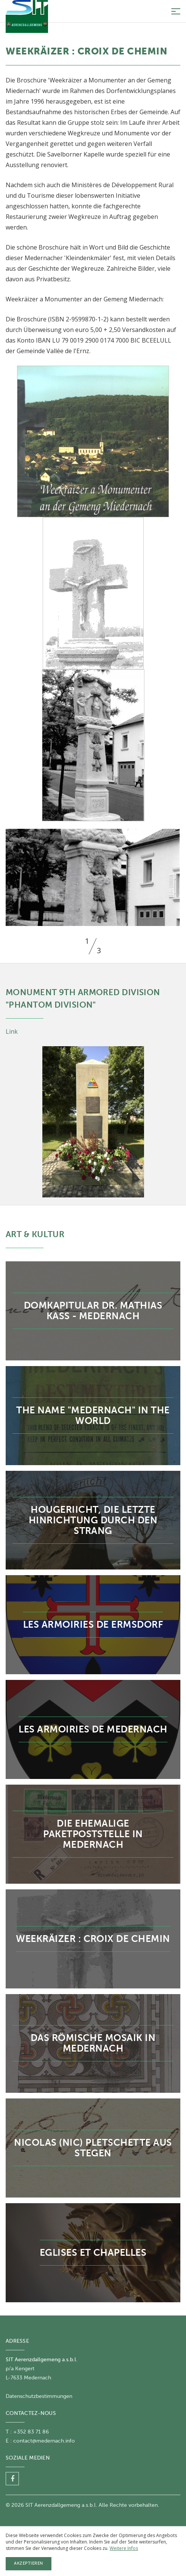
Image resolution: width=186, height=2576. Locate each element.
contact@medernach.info (44, 2441)
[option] (93, 877)
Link (12, 1031)
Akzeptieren (28, 2563)
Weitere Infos (124, 2548)
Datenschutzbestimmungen (39, 2396)
